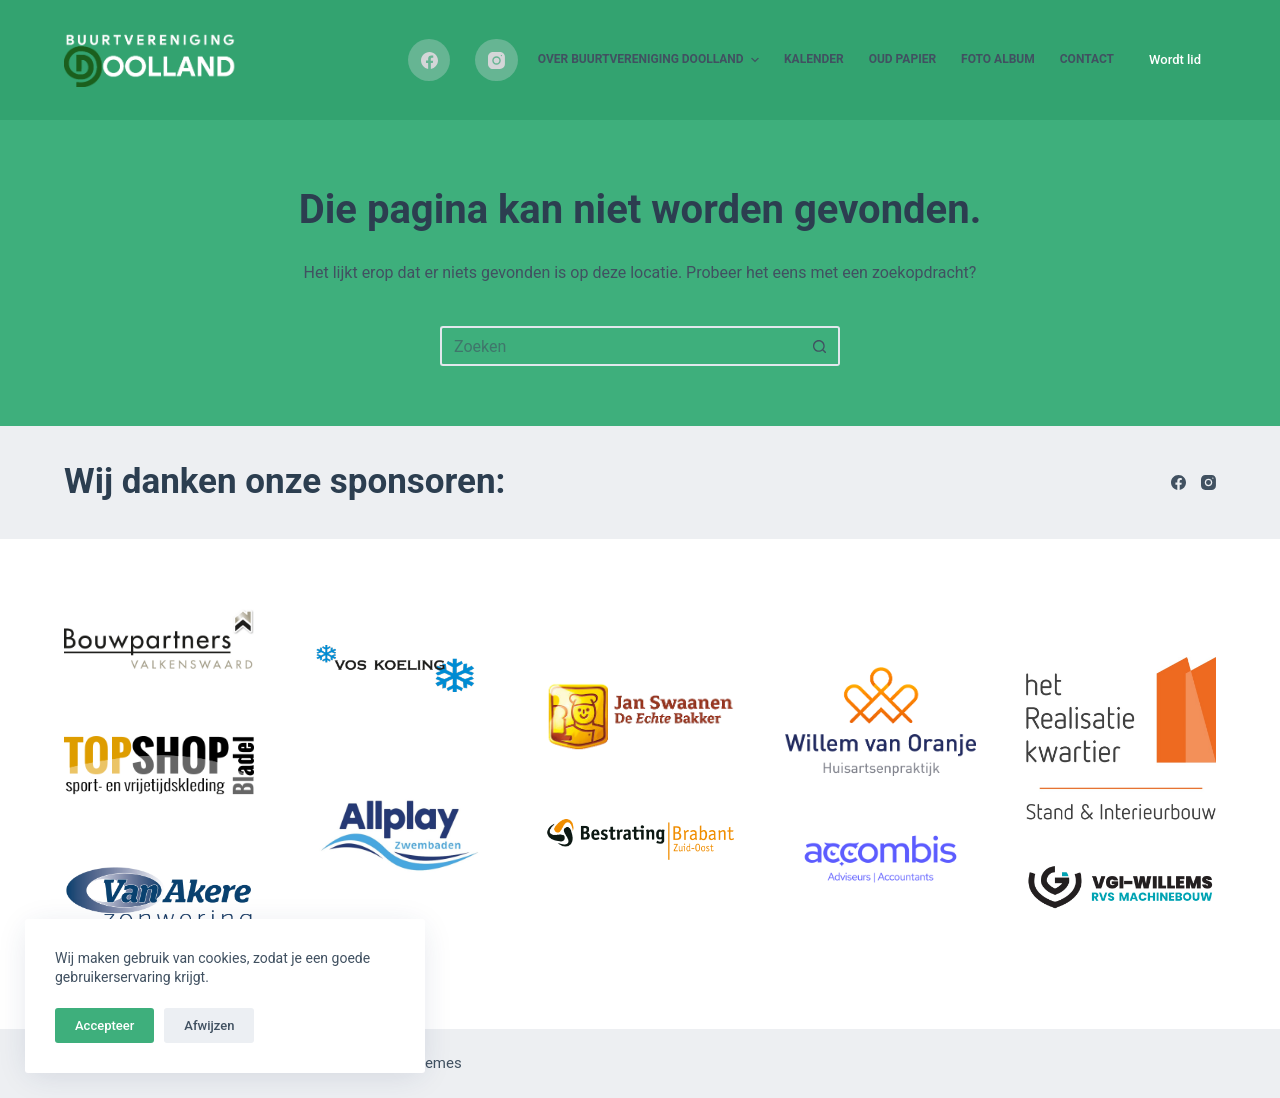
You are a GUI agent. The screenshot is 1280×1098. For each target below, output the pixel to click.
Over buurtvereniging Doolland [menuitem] (651, 60)
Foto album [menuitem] (998, 59)
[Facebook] (429, 60)
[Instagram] (496, 60)
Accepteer (104, 1025)
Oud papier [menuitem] (902, 59)
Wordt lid (1175, 59)
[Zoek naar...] (620, 346)
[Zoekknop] (820, 346)
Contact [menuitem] (1087, 59)
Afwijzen (209, 1025)
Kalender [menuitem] (814, 59)
